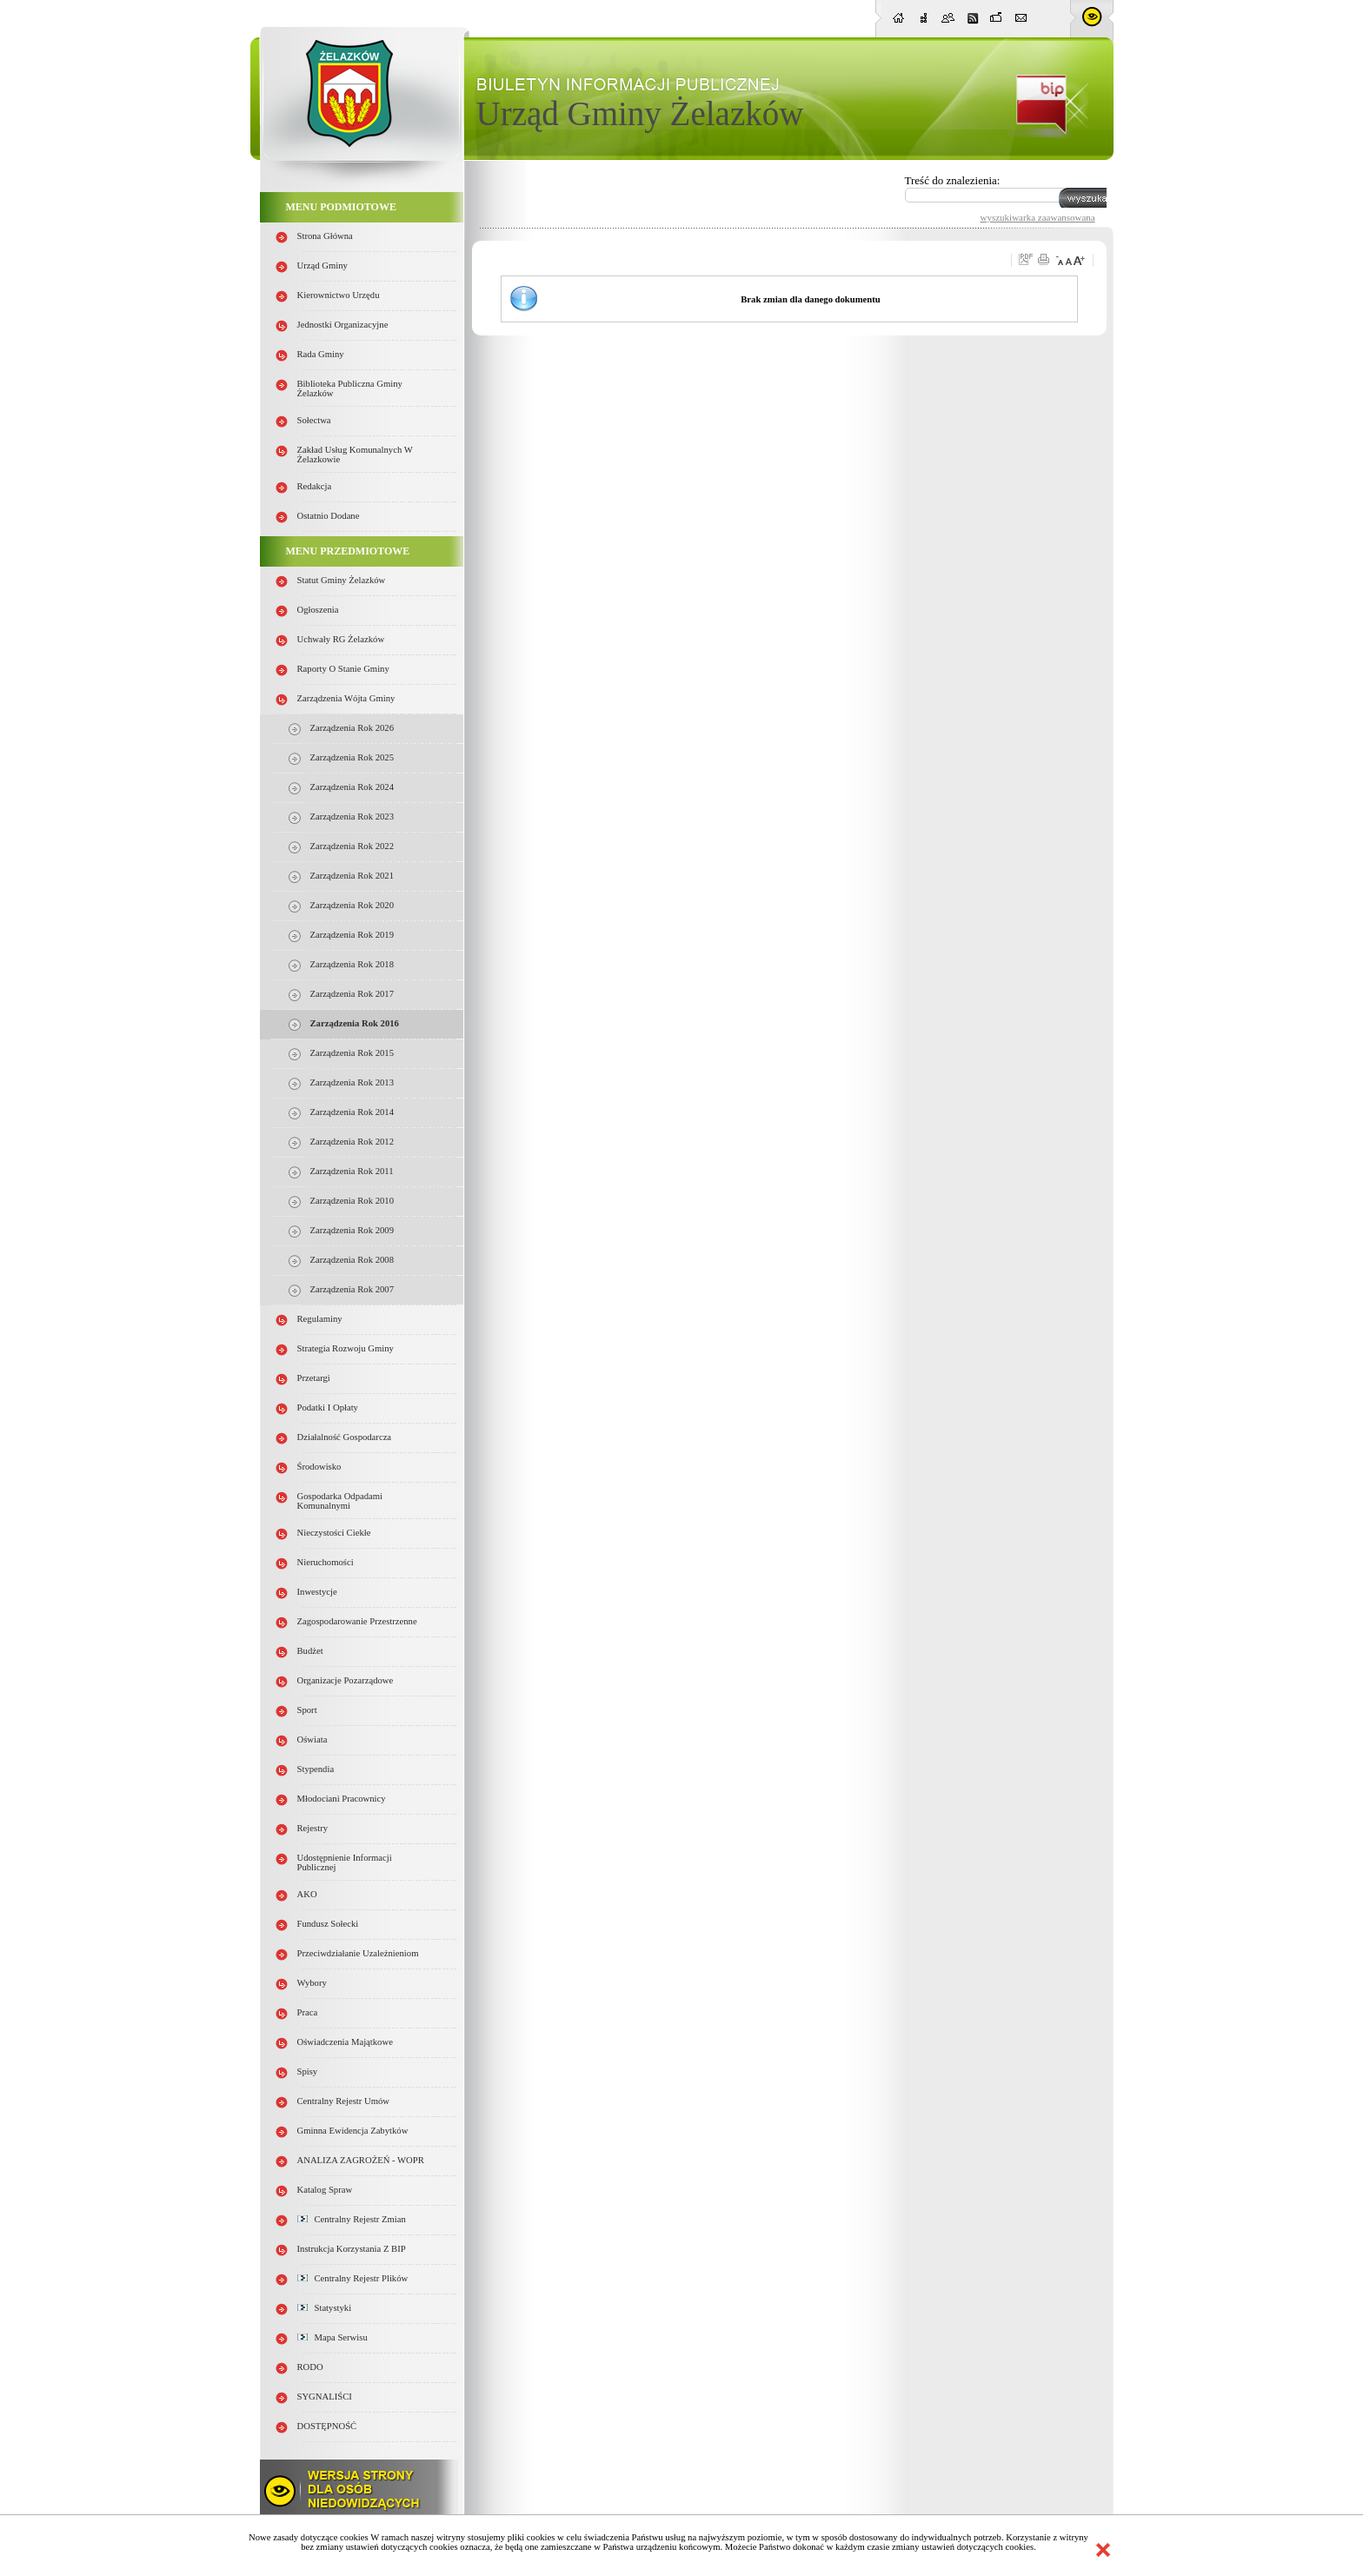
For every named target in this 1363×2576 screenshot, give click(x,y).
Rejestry (313, 1828)
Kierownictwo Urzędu (338, 295)
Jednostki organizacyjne (343, 324)
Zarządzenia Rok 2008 (352, 1260)
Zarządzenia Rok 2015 (352, 1053)
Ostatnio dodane (328, 516)
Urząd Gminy (322, 265)
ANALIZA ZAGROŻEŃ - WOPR (360, 2160)
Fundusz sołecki (328, 1924)
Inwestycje (317, 1592)
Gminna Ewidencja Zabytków (353, 2130)
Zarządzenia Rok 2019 (352, 934)
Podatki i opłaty (327, 1407)
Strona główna (325, 236)
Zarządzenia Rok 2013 (352, 1082)
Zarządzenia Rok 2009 (352, 1230)
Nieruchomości (325, 1562)
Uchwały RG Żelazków (341, 639)
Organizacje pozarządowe (345, 1680)
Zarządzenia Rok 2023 (352, 816)
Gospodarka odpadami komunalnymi (340, 1500)
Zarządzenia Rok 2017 (352, 994)
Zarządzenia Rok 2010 (352, 1200)
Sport (307, 1710)
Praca (307, 2012)
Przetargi (313, 1378)
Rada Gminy (320, 354)
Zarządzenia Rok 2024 (352, 787)
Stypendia (316, 1769)
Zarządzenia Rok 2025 (352, 757)
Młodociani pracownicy (341, 1798)
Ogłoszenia (318, 609)
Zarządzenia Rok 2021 (352, 875)
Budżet (310, 1651)
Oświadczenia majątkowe (345, 2042)
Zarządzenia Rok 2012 (352, 1141)
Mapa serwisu (332, 2337)
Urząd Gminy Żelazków (640, 113)
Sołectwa (314, 420)
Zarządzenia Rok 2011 (352, 1171)
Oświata (312, 1739)
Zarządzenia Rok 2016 (354, 1023)
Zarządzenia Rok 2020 (352, 905)
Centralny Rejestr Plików (353, 2278)
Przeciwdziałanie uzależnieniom (358, 1953)
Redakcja (314, 486)
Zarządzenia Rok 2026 (352, 728)
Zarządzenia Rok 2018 (352, 964)
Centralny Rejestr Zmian (351, 2219)
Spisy (307, 2071)
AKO (307, 1894)
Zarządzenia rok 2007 (352, 1289)
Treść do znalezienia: (953, 180)
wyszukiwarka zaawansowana (1038, 217)
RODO (310, 2367)
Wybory (312, 1983)
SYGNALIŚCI (324, 2396)
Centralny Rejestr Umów (343, 2101)
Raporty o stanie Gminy (343, 669)
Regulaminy (319, 1319)
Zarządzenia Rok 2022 (352, 846)
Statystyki (324, 2308)
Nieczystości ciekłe (334, 1532)
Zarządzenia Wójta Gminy (346, 698)
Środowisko (319, 1466)
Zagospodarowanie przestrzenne (357, 1621)
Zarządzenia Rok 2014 (352, 1112)
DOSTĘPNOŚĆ (327, 2426)
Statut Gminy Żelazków (341, 580)
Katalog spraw (325, 2189)
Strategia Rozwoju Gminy (345, 1348)
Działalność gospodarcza (344, 1437)
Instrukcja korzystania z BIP (351, 2249)
